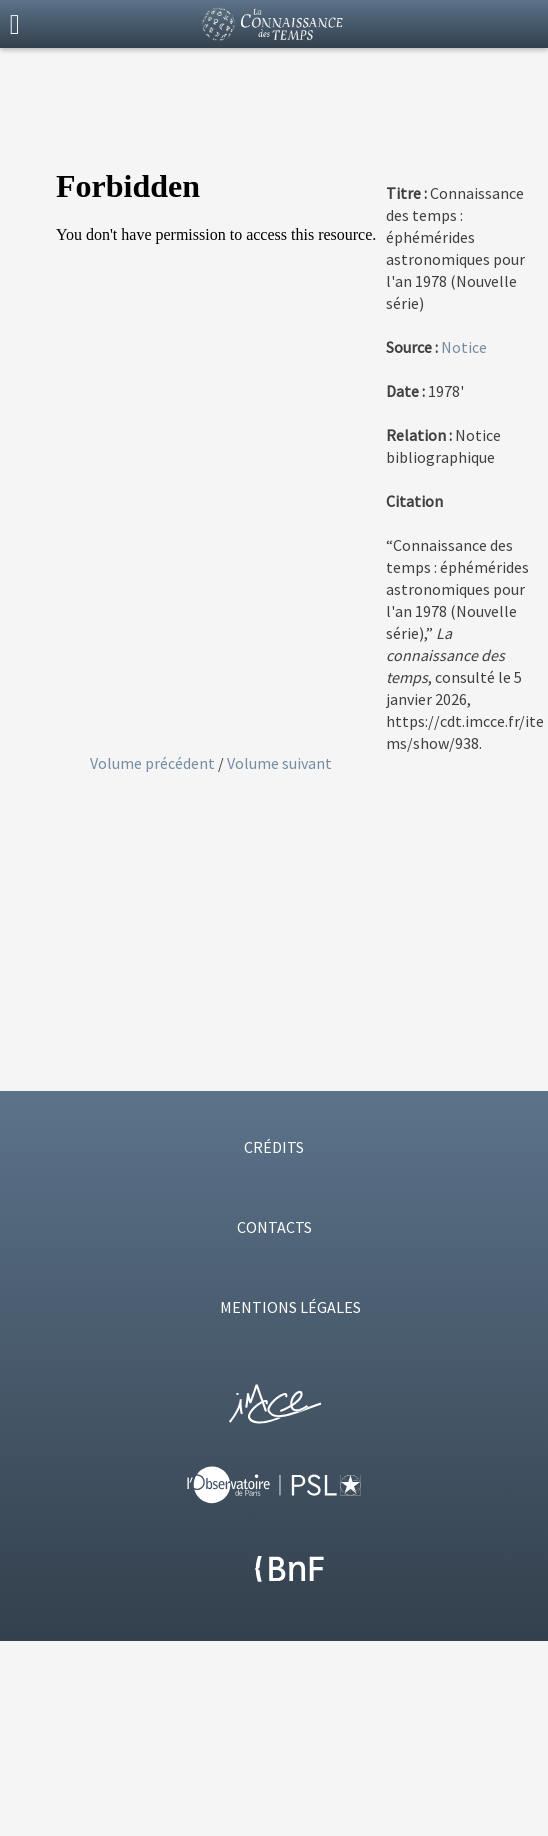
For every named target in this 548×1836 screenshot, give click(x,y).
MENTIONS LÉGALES (290, 1307)
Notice (464, 347)
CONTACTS (274, 1227)
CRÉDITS (274, 1147)
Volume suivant (279, 763)
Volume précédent (154, 763)
